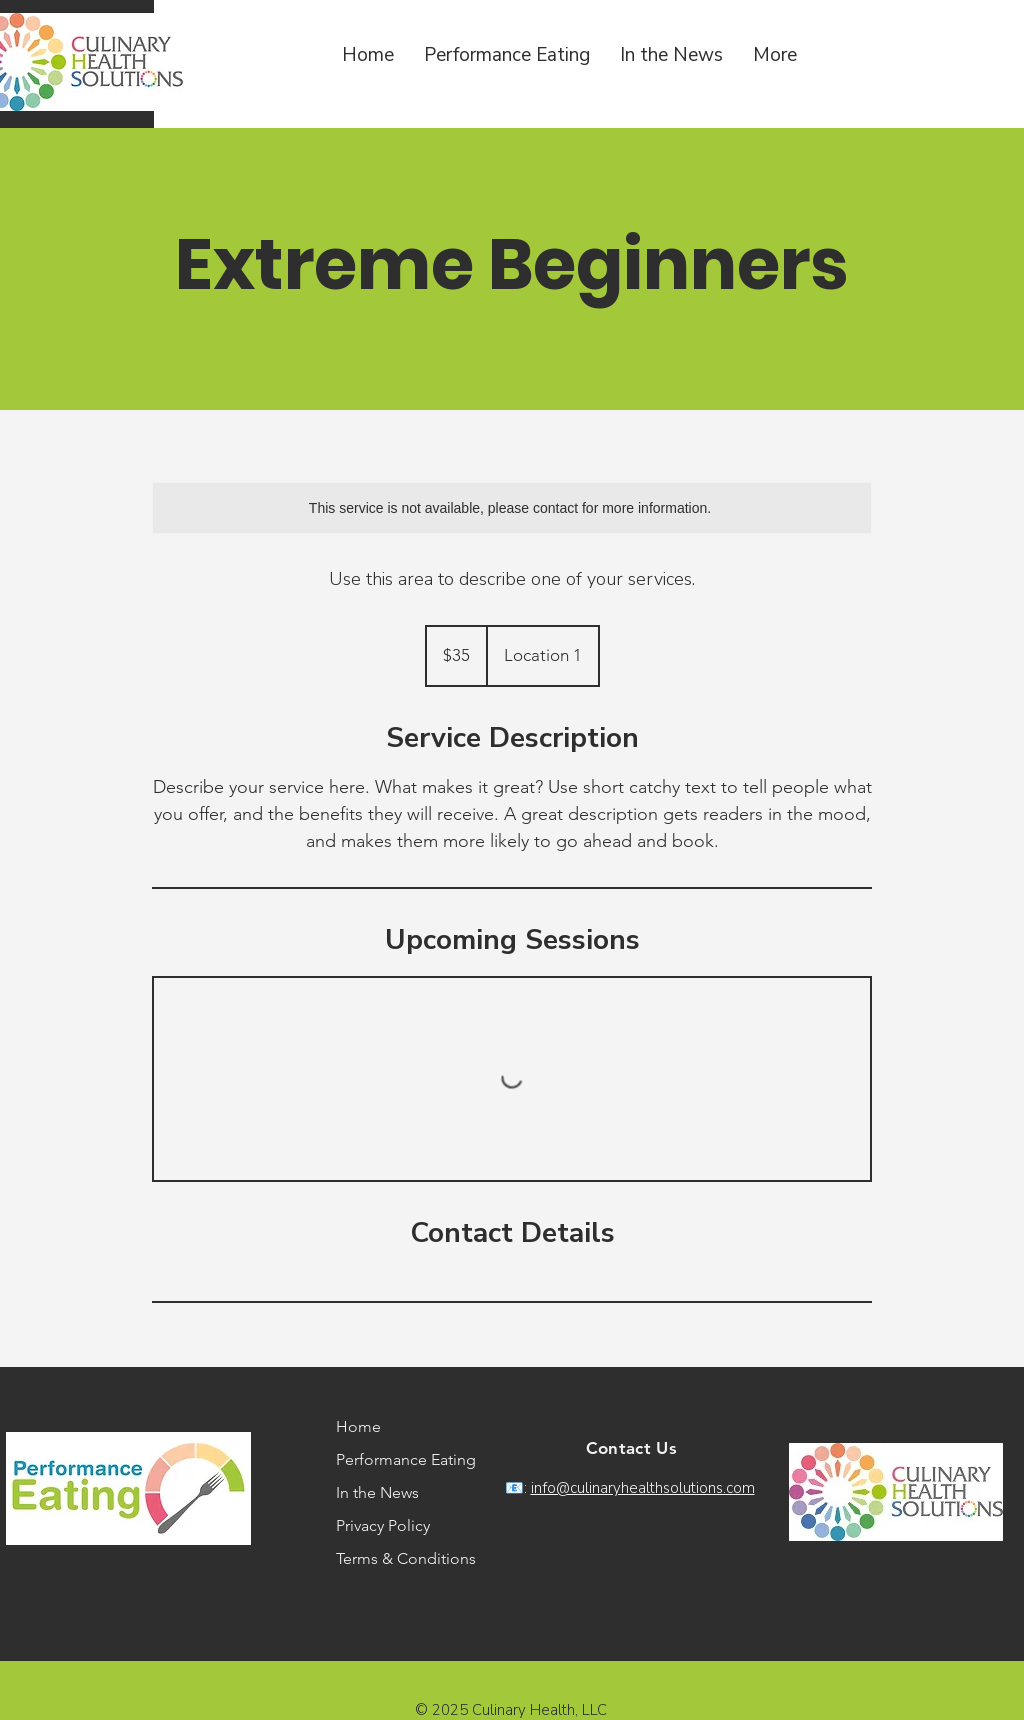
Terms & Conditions (396, 1558)
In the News (377, 1492)
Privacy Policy (383, 1525)
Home (358, 1426)
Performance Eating (396, 1459)
